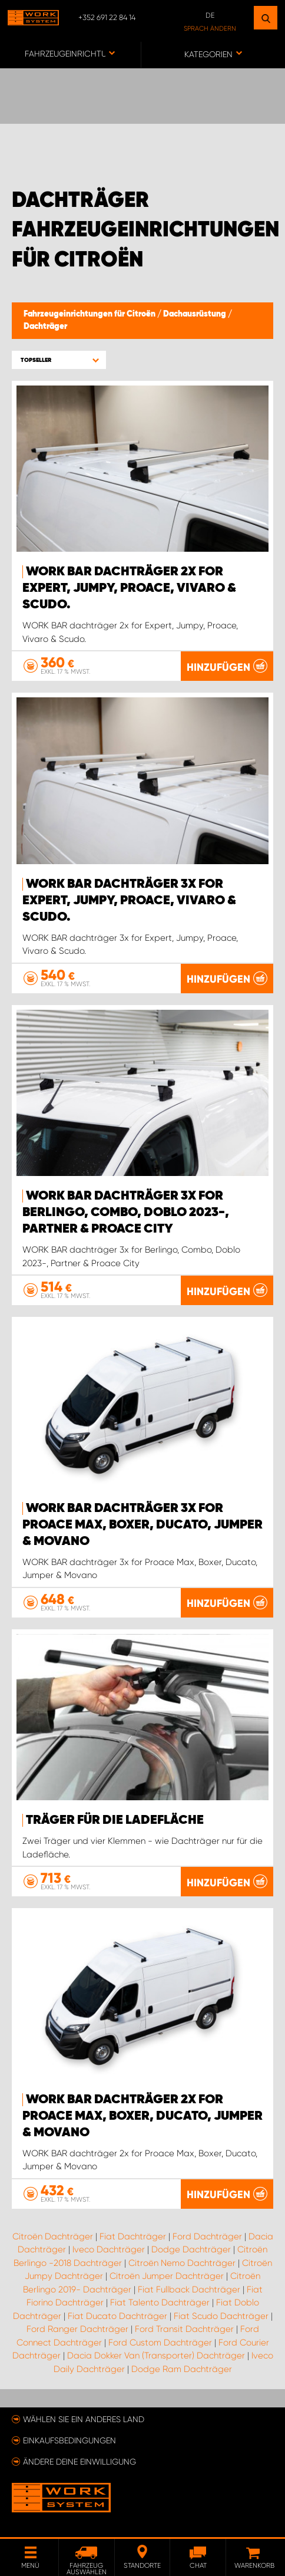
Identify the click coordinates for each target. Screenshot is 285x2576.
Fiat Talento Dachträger (160, 2302)
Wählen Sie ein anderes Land (83, 2419)
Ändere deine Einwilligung (79, 2461)
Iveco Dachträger (108, 2249)
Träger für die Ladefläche (115, 1820)
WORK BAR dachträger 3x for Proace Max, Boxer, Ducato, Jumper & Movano (142, 1525)
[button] (59, 360)
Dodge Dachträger (191, 2249)
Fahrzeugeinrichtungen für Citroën (90, 314)
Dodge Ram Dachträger (181, 2369)
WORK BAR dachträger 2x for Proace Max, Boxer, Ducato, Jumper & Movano (142, 2116)
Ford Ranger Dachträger (77, 2329)
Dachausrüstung (195, 314)
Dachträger (45, 326)
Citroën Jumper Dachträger (167, 2276)
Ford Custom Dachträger (160, 2342)
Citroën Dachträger (52, 2236)
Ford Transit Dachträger (184, 2329)
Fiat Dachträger (133, 2236)
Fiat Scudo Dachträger (221, 2316)
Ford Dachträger (207, 2236)
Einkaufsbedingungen (69, 2440)
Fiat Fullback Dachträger (189, 2289)
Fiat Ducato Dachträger (117, 2316)
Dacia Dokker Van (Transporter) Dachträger (156, 2355)
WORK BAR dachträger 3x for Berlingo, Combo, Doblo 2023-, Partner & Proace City (125, 1213)
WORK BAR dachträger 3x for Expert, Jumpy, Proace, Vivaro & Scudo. (129, 901)
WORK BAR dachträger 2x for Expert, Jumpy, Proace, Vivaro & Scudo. (129, 588)
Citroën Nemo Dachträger (182, 2263)
